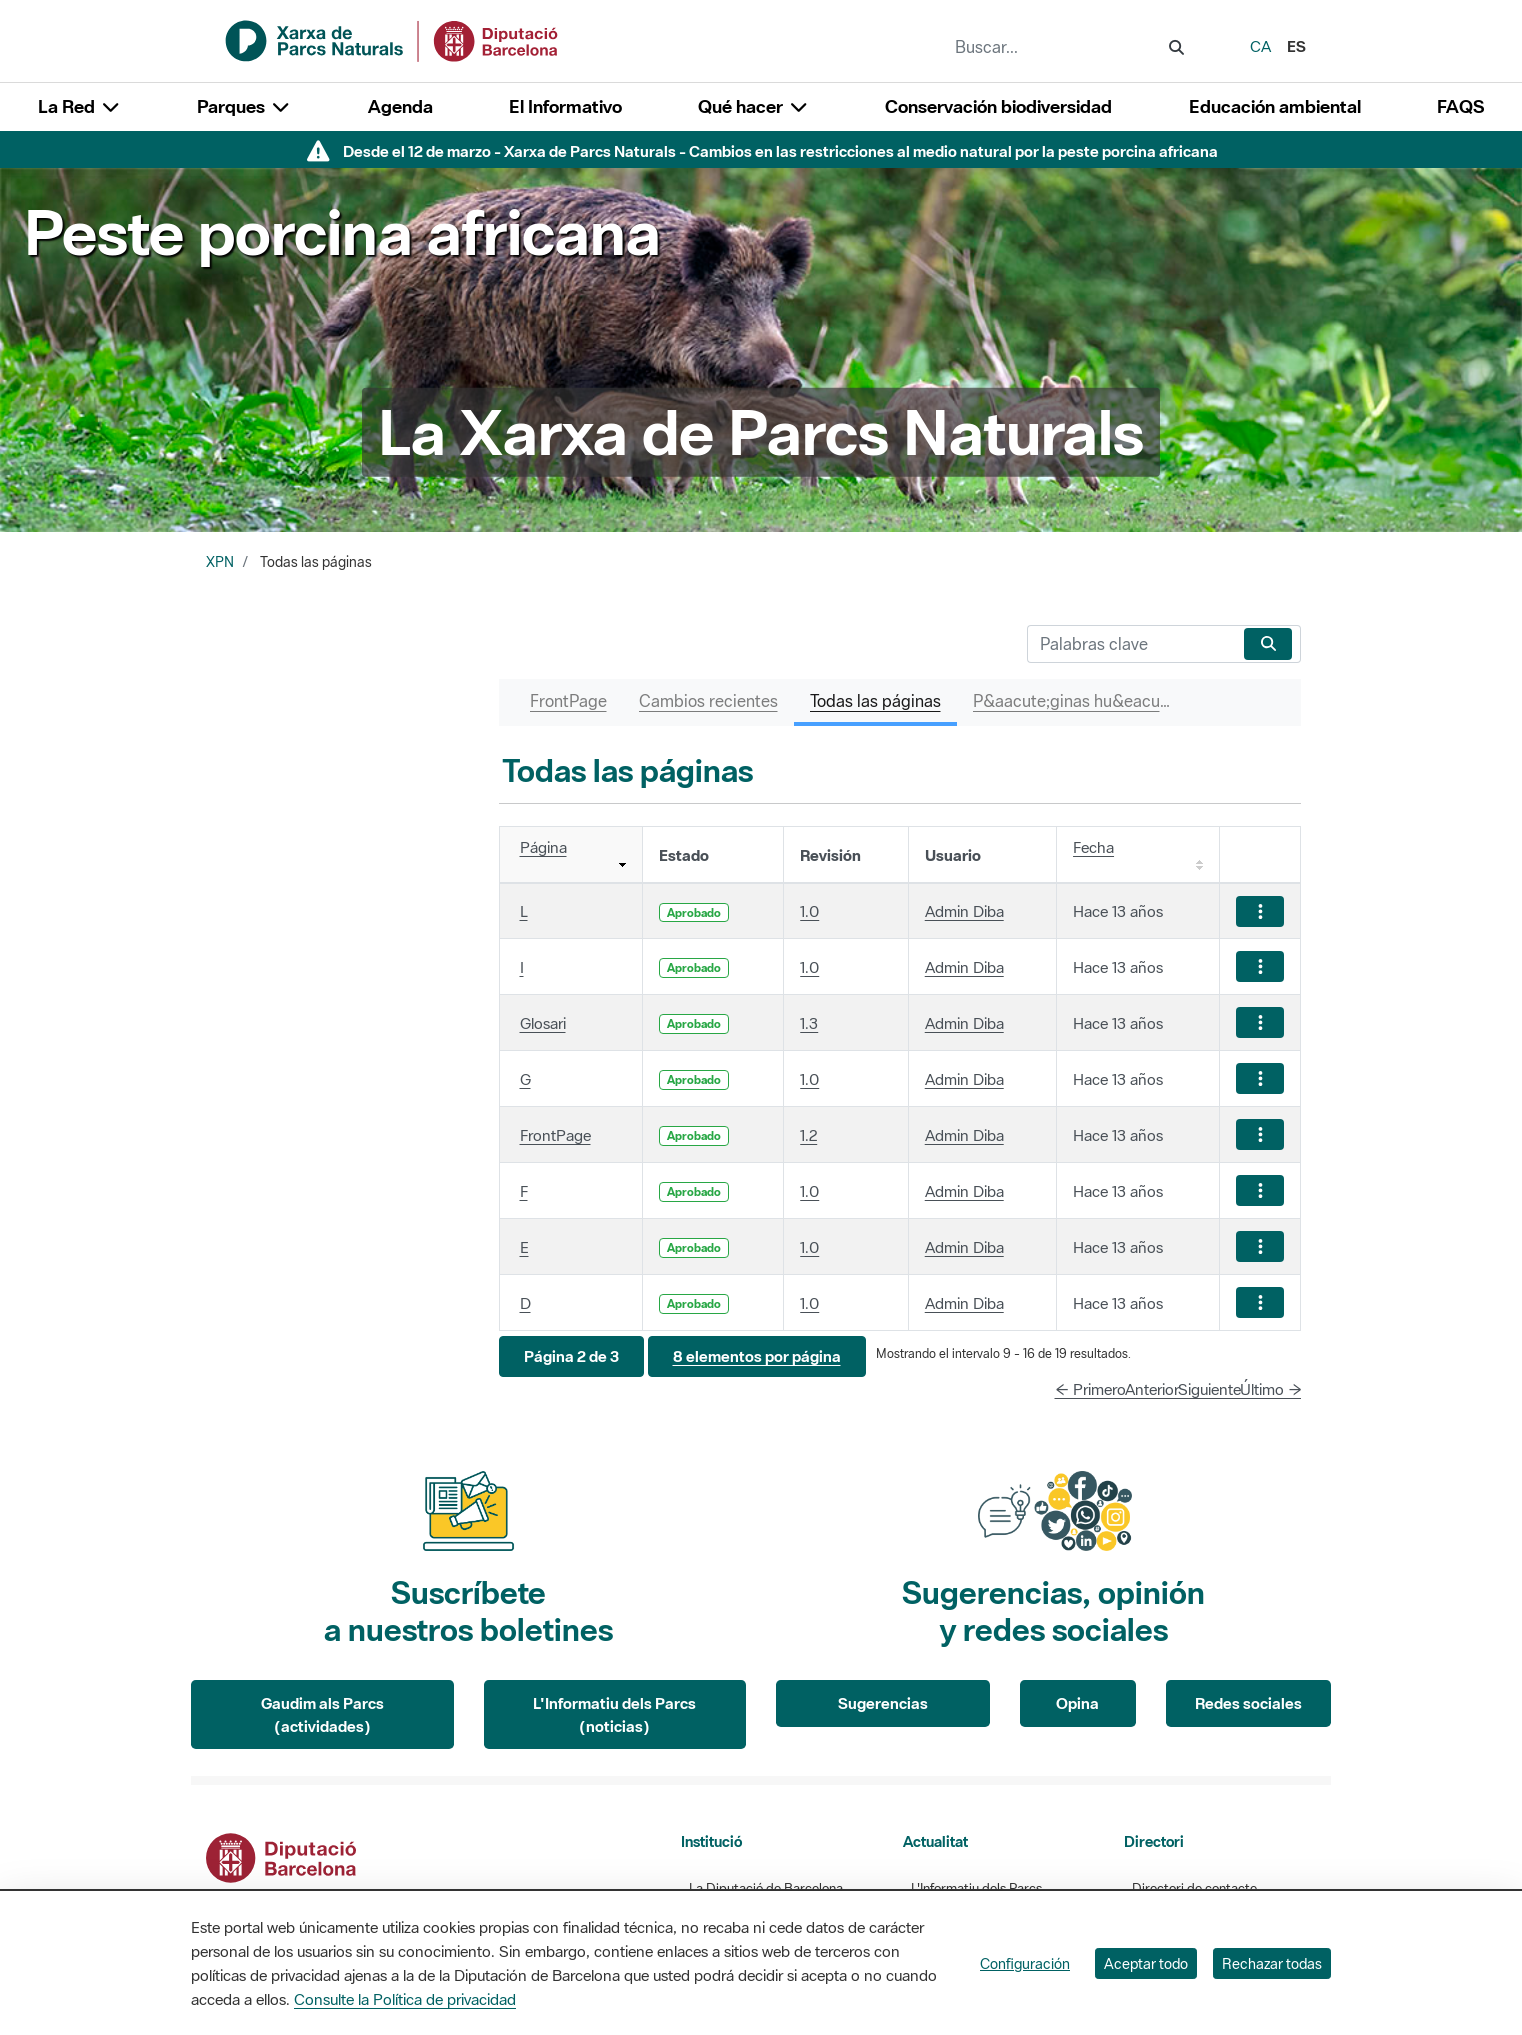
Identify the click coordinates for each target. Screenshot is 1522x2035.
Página (543, 847)
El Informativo (565, 106)
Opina (1077, 1703)
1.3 (809, 1023)
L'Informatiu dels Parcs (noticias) (614, 1714)
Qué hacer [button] (753, 106)
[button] (571, 1356)
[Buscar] (1131, 644)
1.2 (808, 1135)
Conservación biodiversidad (998, 106)
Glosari (543, 1023)
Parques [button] (244, 106)
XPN (220, 562)
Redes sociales (1248, 1703)
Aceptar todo (1146, 1963)
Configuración (1025, 1963)
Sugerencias (883, 1703)
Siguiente (1209, 1389)
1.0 (809, 911)
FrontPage (555, 1135)
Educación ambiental (1275, 106)
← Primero (1090, 1389)
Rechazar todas (1272, 1963)
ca (1260, 46)
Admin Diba (964, 911)
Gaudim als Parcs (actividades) (322, 1714)
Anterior (1152, 1389)
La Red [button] (79, 106)
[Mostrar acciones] (1260, 911)
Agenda (400, 106)
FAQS (1460, 106)
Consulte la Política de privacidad (405, 1999)
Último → (1271, 1389)
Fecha (1093, 847)
